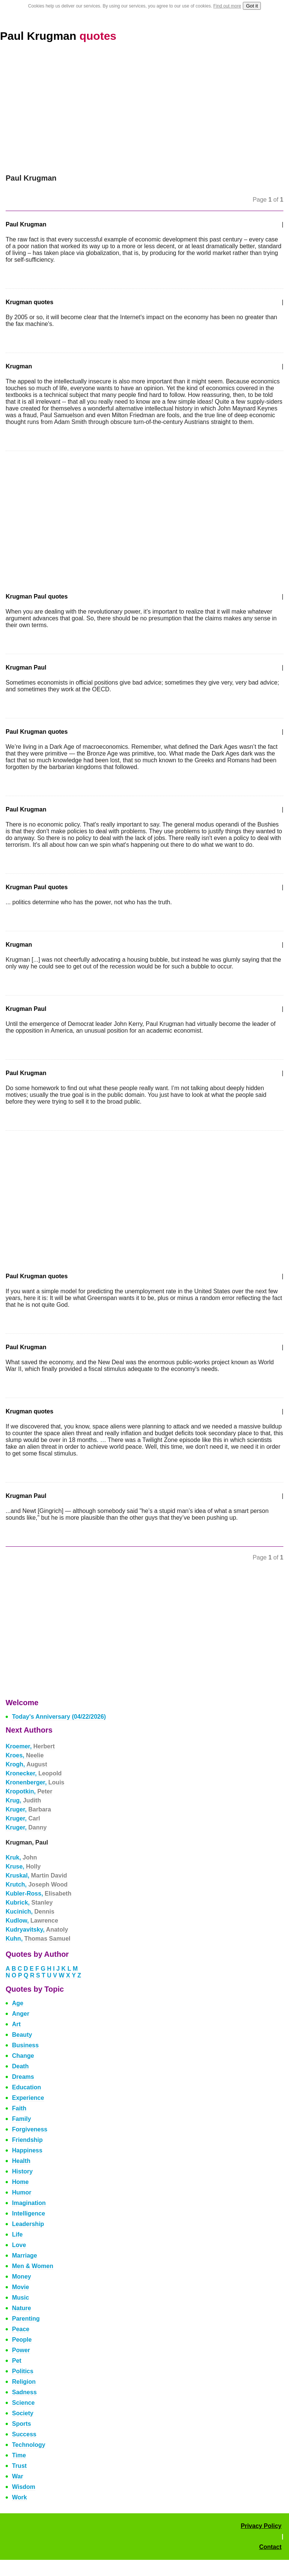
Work (19, 2497)
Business (25, 2045)
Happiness (27, 2150)
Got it (252, 6)
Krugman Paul (26, 667)
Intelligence (28, 2213)
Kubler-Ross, (38, 1893)
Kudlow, (32, 1920)
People (22, 2339)
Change (23, 2056)
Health (21, 2161)
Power (21, 2350)
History (22, 2171)
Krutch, (37, 1884)
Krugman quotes (29, 302)
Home (20, 2182)
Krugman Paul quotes (37, 596)
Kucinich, (30, 1911)
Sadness (24, 2392)
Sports (21, 2424)
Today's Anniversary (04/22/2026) (59, 1716)
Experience (28, 2098)
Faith (19, 2108)
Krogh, (26, 1764)
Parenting (26, 2318)
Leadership (28, 2224)
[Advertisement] (144, 108)
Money (21, 2276)
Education (26, 2087)
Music (20, 2297)
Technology (28, 2445)
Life (17, 2234)
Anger (20, 2013)
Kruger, (28, 1809)
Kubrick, (29, 1902)
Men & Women (32, 2266)
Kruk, (21, 1857)
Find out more (227, 6)
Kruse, (23, 1866)
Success (24, 2434)
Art (16, 2024)
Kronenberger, (35, 1782)
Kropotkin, (29, 1791)
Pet (16, 2360)
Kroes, (25, 1755)
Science (23, 2403)
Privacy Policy (261, 2526)
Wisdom (23, 2487)
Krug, (23, 1800)
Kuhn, (38, 1938)
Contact (270, 2547)
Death (20, 2066)
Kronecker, (34, 1773)
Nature (21, 2308)
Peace (20, 2329)
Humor (22, 2192)
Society (22, 2413)
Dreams (23, 2077)
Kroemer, (30, 1746)
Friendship (27, 2140)
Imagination (29, 2203)
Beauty (22, 2035)
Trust (19, 2466)
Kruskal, (36, 1875)
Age (17, 2003)
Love (19, 2245)
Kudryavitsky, (37, 1929)
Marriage (24, 2255)
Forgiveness (29, 2129)
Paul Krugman (58, 36)
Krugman (19, 366)
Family (21, 2119)
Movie (20, 2287)
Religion (24, 2381)
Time (19, 2455)
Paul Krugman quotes (37, 731)
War (17, 2476)
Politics (22, 2371)
